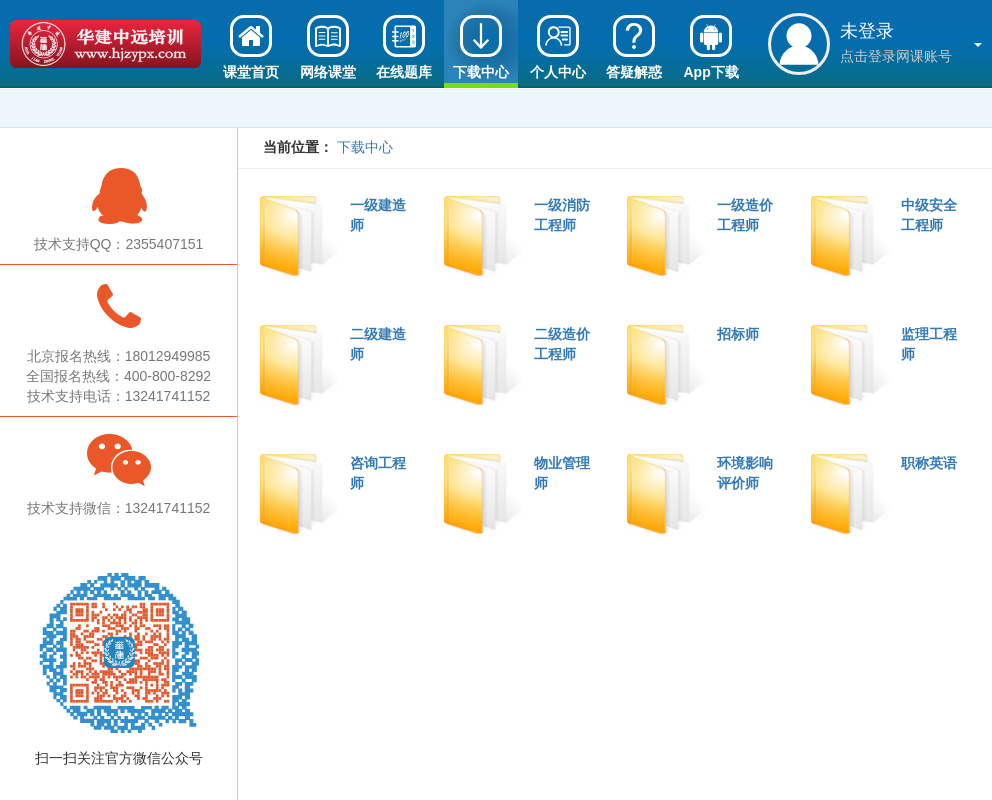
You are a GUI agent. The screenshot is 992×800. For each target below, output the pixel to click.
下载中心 (365, 147)
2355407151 (164, 244)
